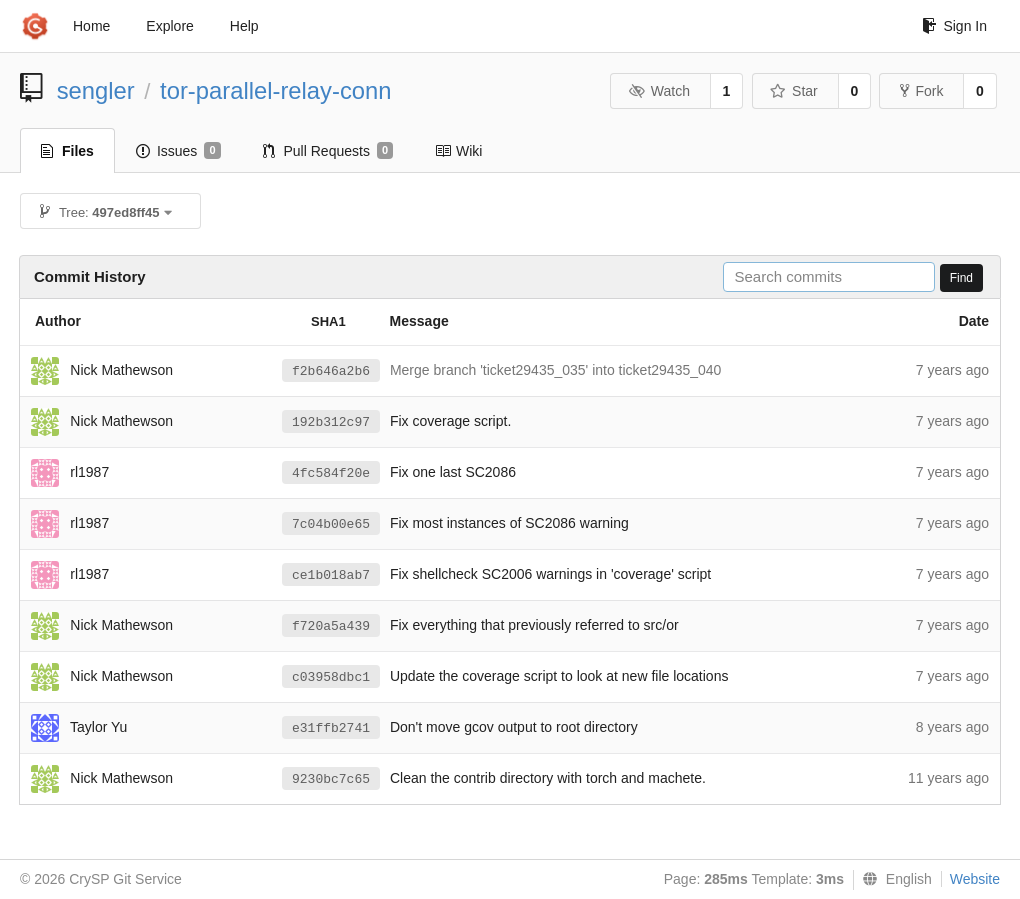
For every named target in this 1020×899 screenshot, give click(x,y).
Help (244, 26)
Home (91, 26)
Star (794, 91)
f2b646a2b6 (331, 371)
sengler (96, 90)
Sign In (954, 26)
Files (67, 151)
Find (961, 278)
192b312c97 (331, 422)
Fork (921, 91)
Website (975, 879)
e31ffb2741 (331, 728)
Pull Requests (328, 151)
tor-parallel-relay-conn (275, 90)
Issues (178, 151)
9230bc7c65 (331, 779)
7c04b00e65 (331, 524)
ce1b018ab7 (331, 575)
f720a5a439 (331, 626)
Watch (659, 91)
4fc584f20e (331, 473)
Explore (169, 26)
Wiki (458, 151)
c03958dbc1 (331, 677)
